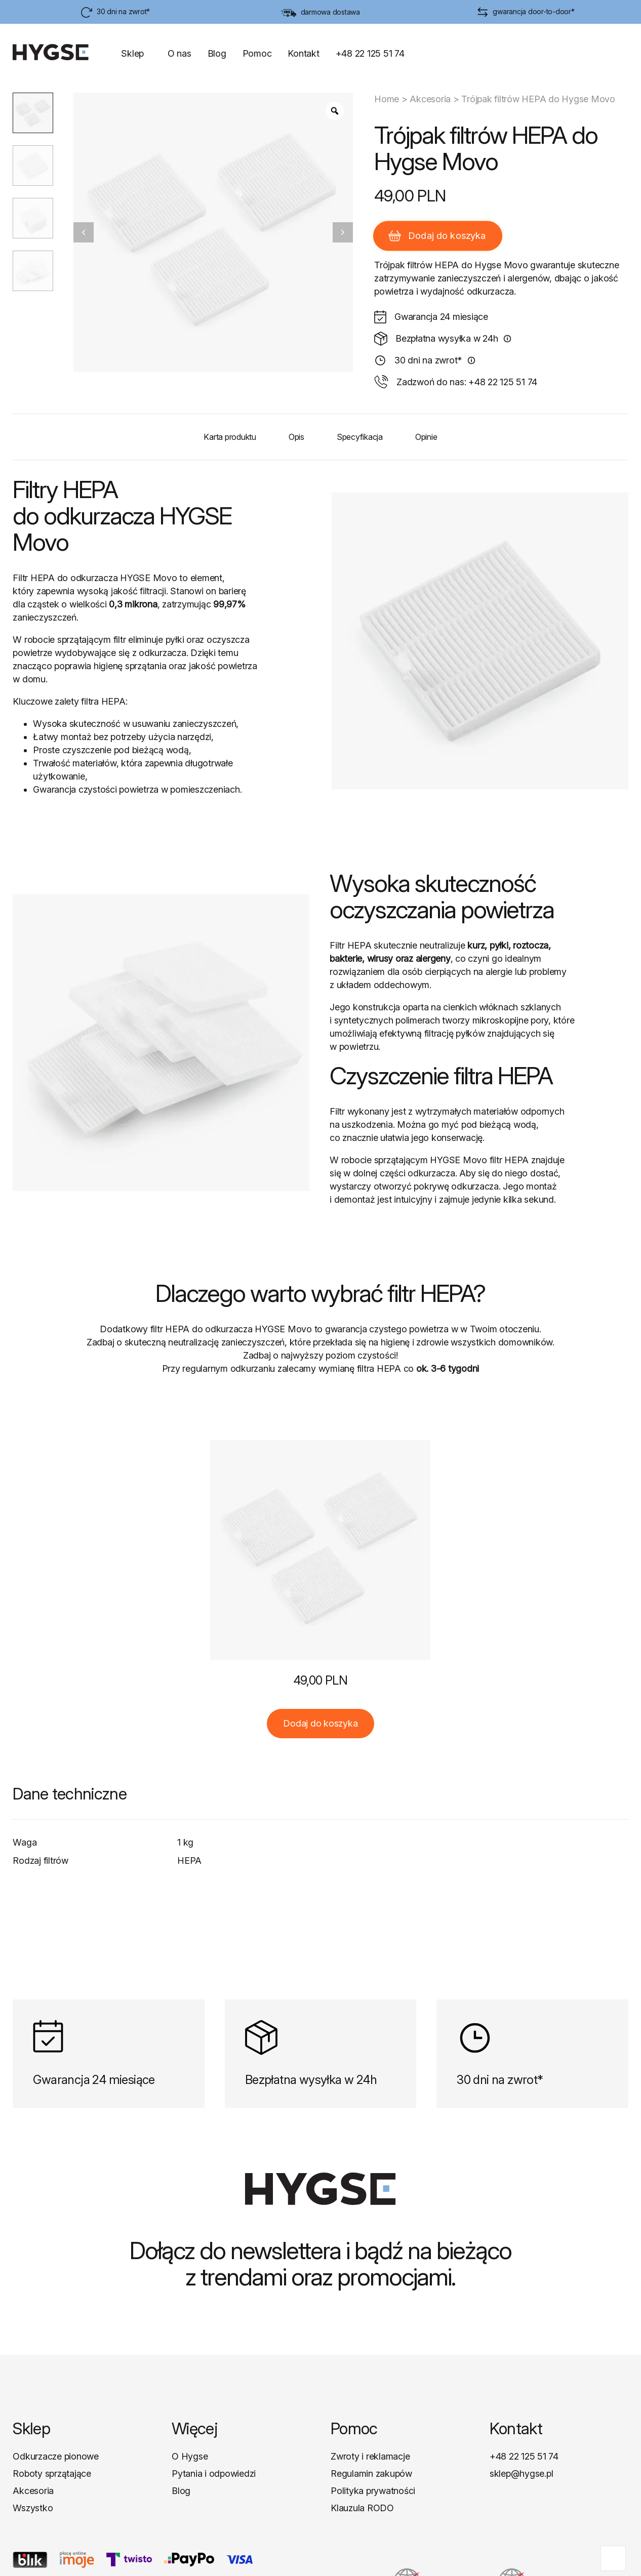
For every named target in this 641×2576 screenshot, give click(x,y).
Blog (217, 53)
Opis (296, 437)
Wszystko (33, 2508)
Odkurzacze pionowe (56, 2456)
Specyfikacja (360, 437)
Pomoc (257, 53)
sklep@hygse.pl (521, 2473)
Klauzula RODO (362, 2508)
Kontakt (303, 53)
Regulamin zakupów (371, 2473)
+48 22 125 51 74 (370, 53)
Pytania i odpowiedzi (214, 2473)
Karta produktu (230, 437)
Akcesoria (430, 99)
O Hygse (190, 2456)
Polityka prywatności (373, 2490)
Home (386, 99)
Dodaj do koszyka (437, 235)
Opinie (426, 437)
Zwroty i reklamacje (370, 2456)
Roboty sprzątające (52, 2473)
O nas (179, 53)
